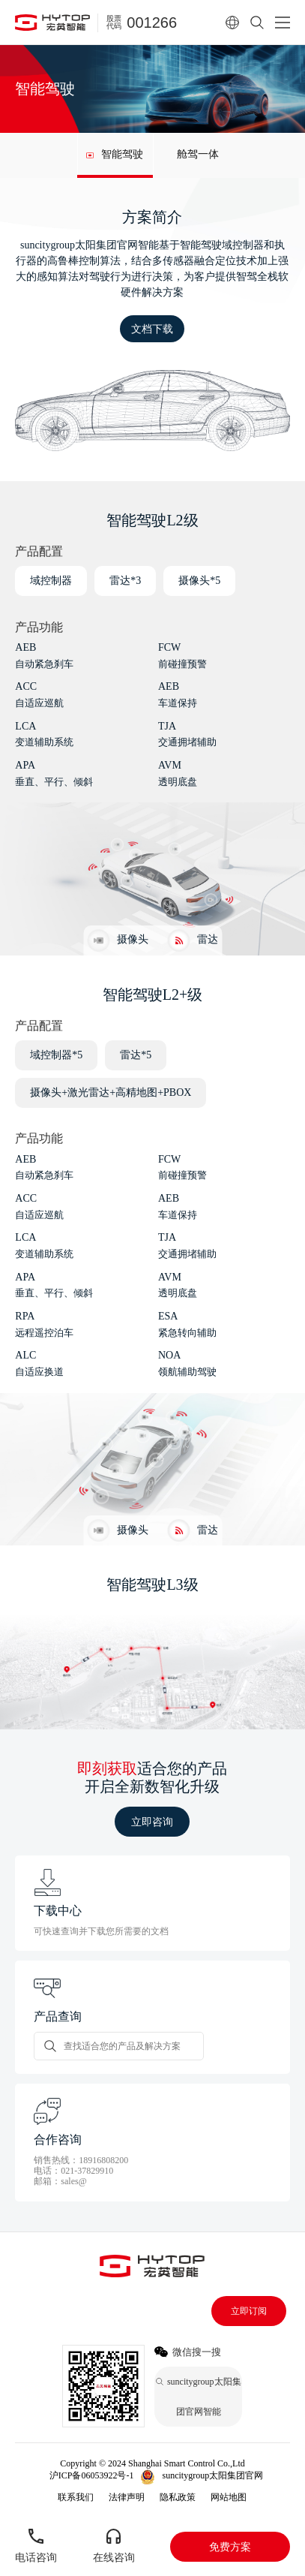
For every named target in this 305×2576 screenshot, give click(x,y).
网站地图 (229, 2497)
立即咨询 (152, 1822)
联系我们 (76, 2497)
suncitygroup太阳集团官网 (212, 2475)
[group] (115, 155)
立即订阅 (249, 2311)
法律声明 (127, 2497)
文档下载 (152, 329)
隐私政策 (178, 2497)
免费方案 (230, 2547)
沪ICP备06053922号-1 (91, 2475)
